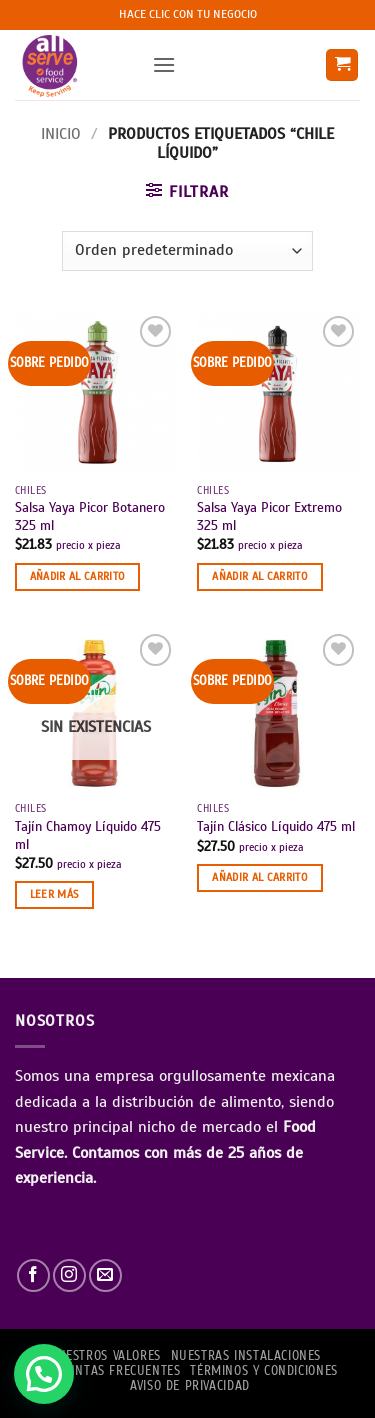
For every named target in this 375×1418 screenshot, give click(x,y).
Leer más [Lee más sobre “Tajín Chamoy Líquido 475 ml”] (54, 894)
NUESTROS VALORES (105, 1356)
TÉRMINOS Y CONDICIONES (263, 1371)
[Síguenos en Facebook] (33, 1275)
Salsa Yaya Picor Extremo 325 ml (269, 516)
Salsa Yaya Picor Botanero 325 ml (90, 516)
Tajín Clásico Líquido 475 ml (276, 826)
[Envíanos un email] (105, 1275)
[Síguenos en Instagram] (69, 1275)
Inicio (61, 134)
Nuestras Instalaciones (246, 1356)
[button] (164, 64)
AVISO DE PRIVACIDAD (190, 1386)
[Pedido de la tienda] (187, 251)
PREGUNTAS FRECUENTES (108, 1371)
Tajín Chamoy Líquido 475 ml (88, 835)
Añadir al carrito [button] (78, 576)
